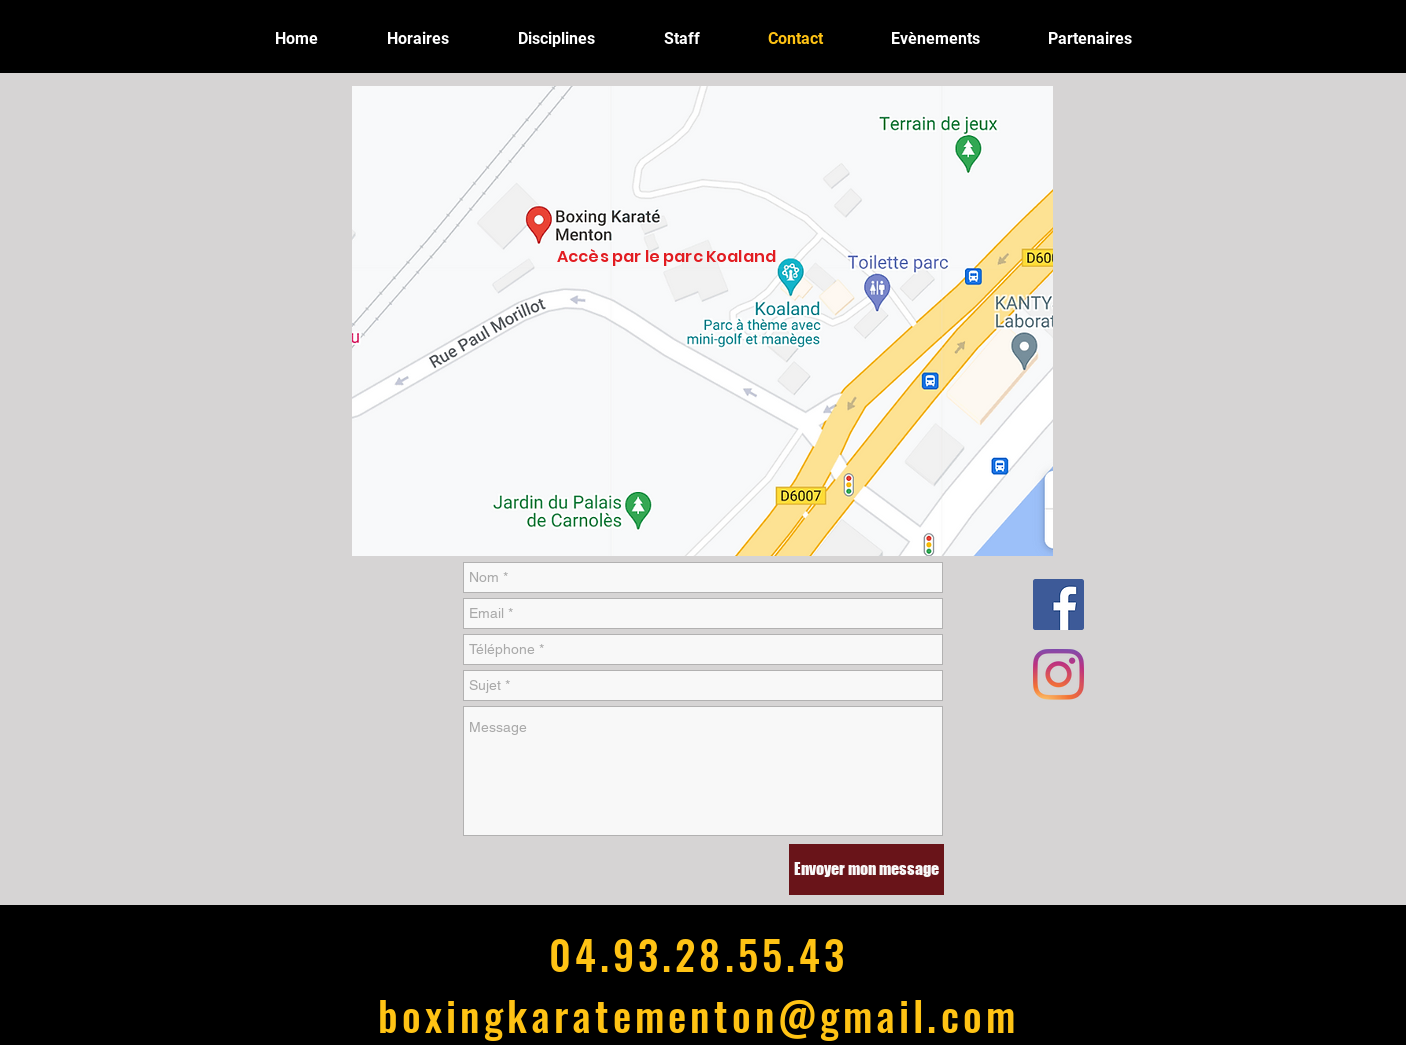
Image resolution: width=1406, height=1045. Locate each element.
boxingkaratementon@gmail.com (698, 1014)
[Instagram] (1058, 674)
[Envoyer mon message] (866, 869)
